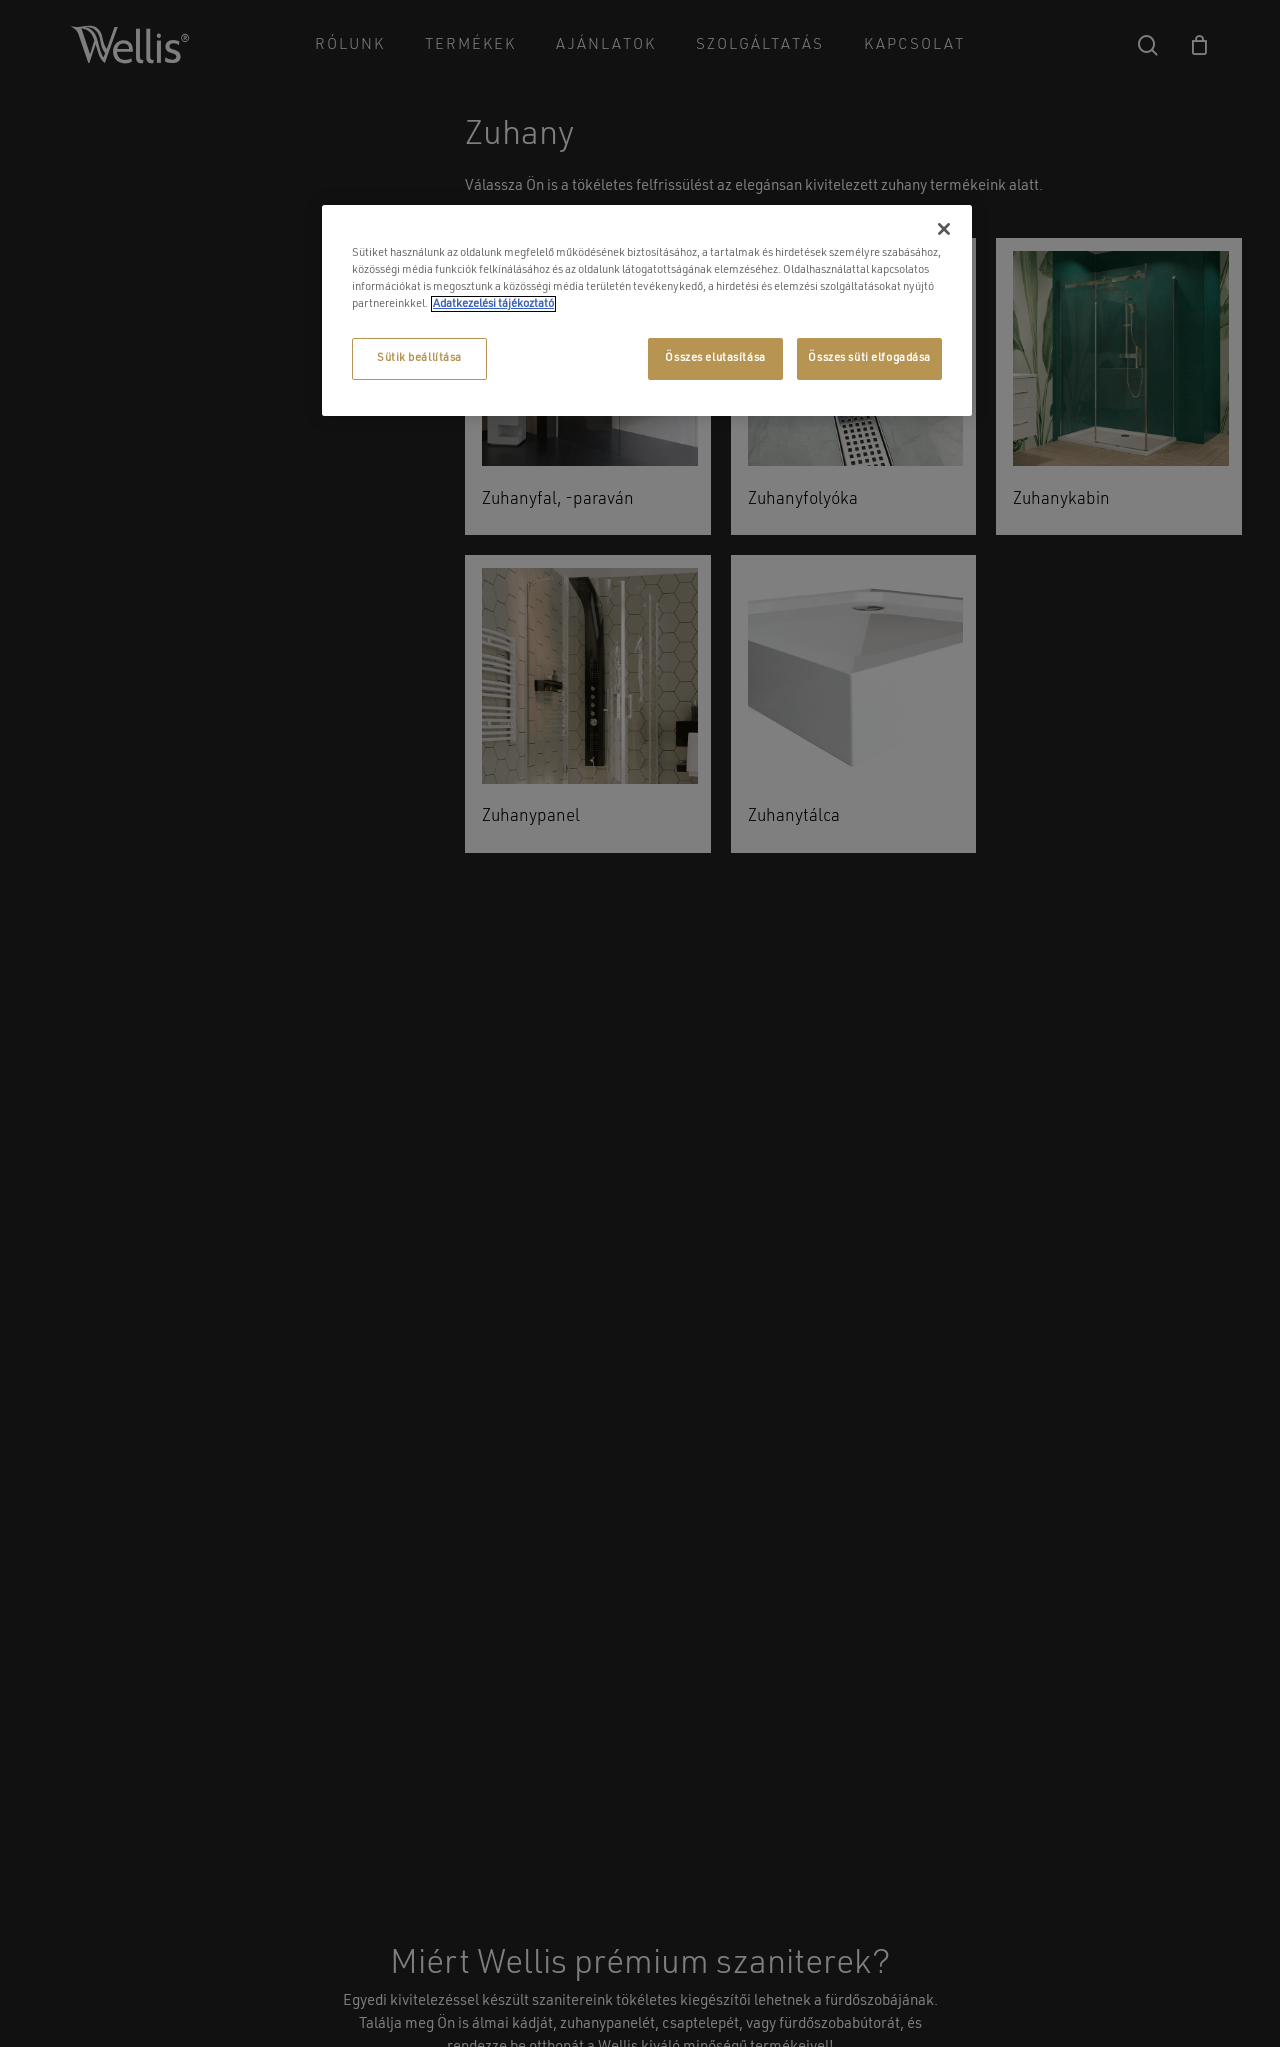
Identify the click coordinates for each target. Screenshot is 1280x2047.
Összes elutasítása (715, 358)
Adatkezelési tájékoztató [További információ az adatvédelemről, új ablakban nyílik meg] (493, 304)
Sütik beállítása (419, 358)
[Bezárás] (944, 229)
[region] (647, 310)
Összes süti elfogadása (869, 358)
